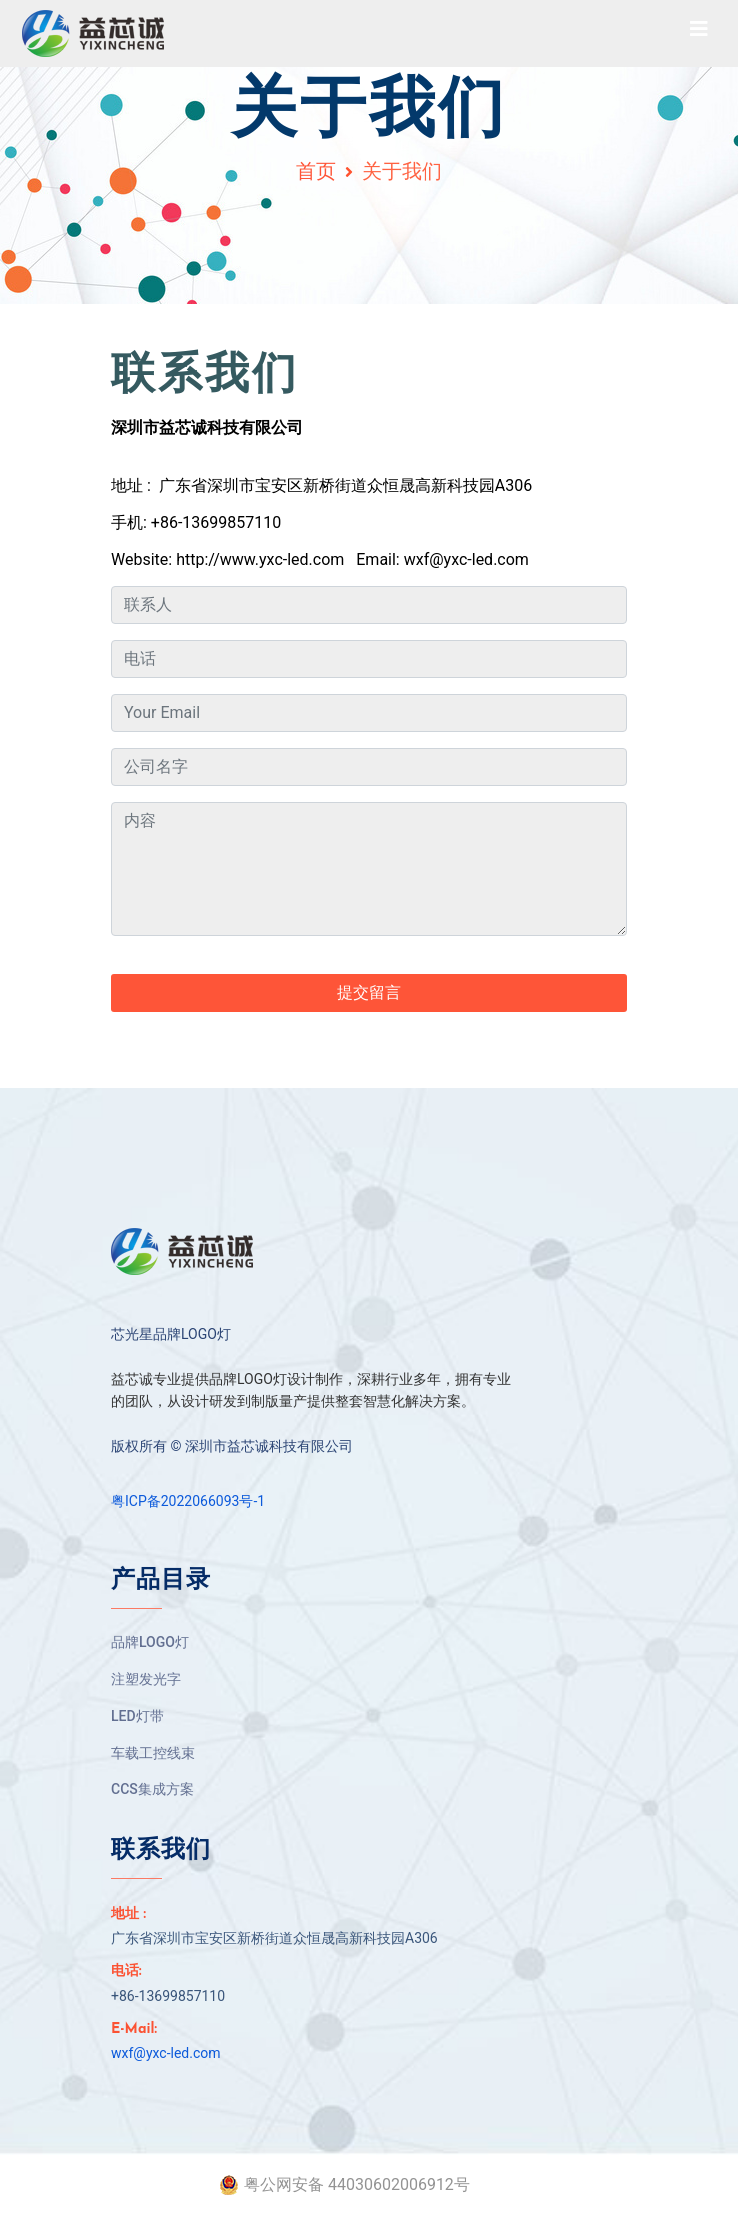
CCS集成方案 (152, 1789)
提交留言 (369, 992)
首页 (316, 171)
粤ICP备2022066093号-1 (188, 1501)
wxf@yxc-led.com (166, 2053)
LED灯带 (137, 1716)
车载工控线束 (153, 1753)
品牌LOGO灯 (150, 1642)
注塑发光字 (146, 1679)
